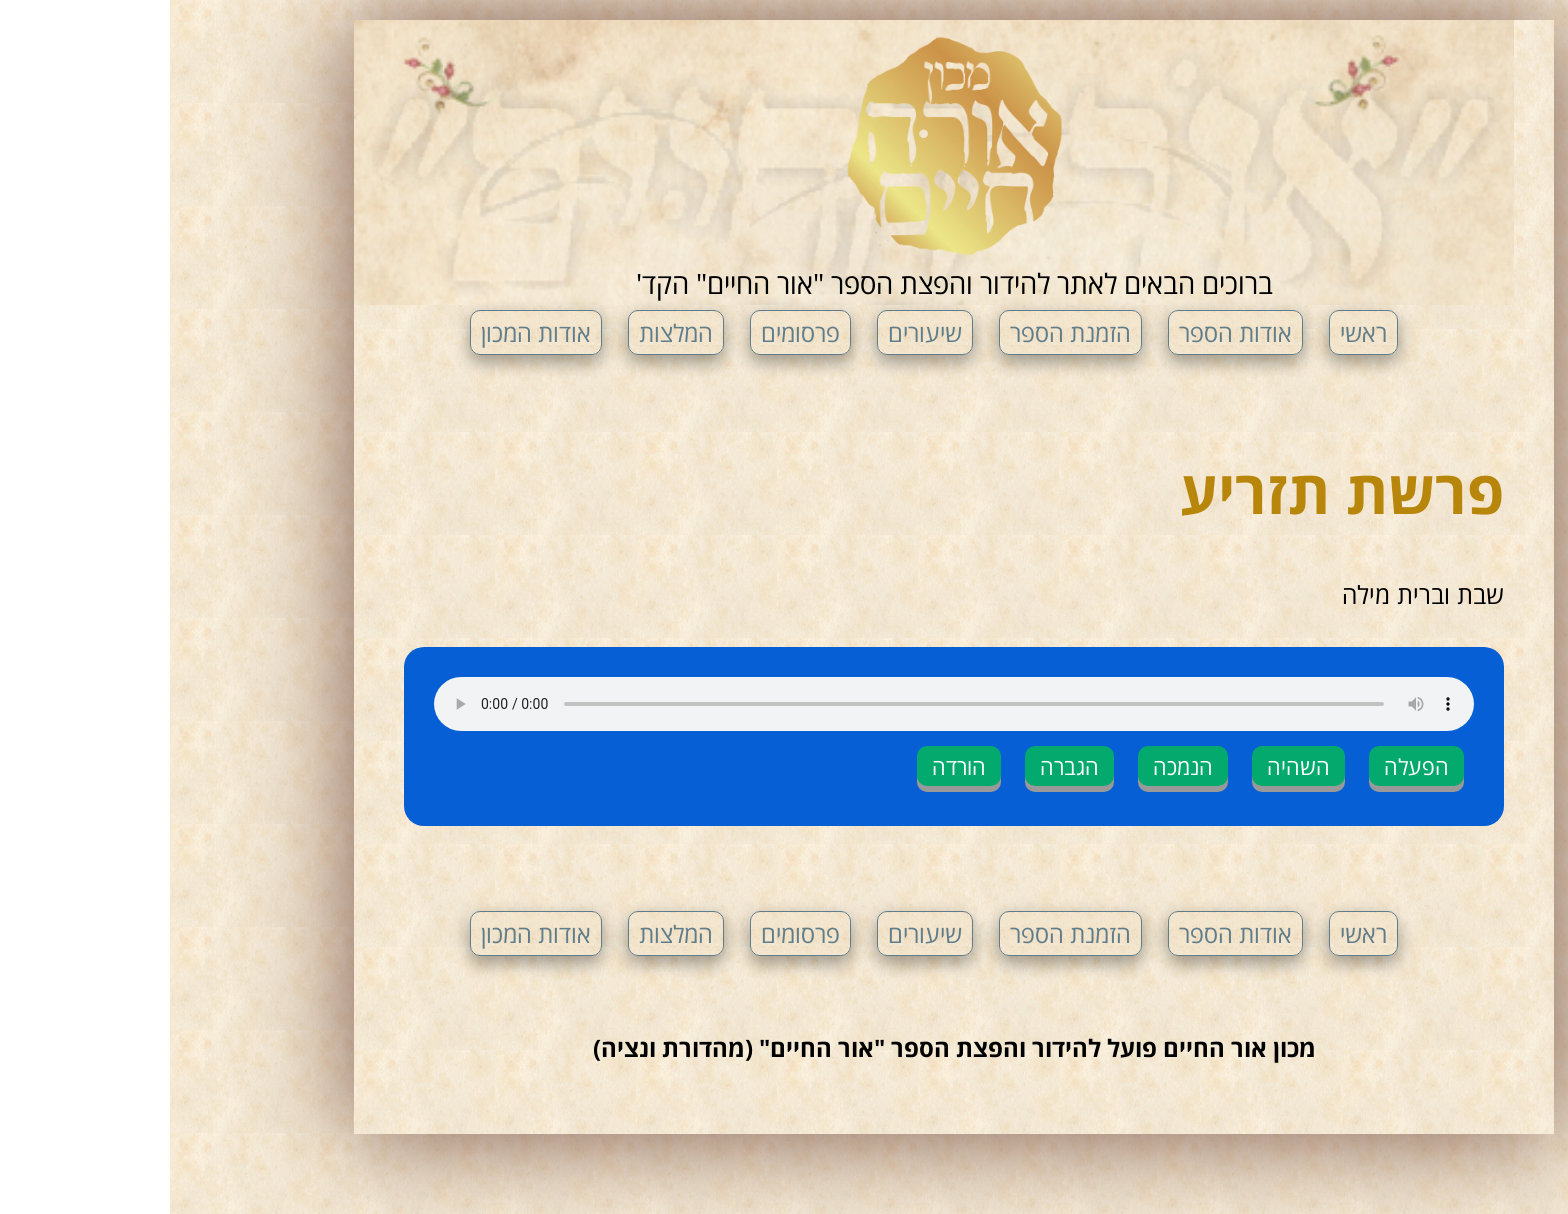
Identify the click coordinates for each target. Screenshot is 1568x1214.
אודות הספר (1065, 332)
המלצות (506, 332)
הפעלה (1246, 766)
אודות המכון (366, 332)
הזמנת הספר (900, 332)
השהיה (1128, 766)
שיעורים (755, 332)
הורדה (789, 766)
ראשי (1193, 332)
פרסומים (630, 332)
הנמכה (1013, 766)
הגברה (899, 766)
